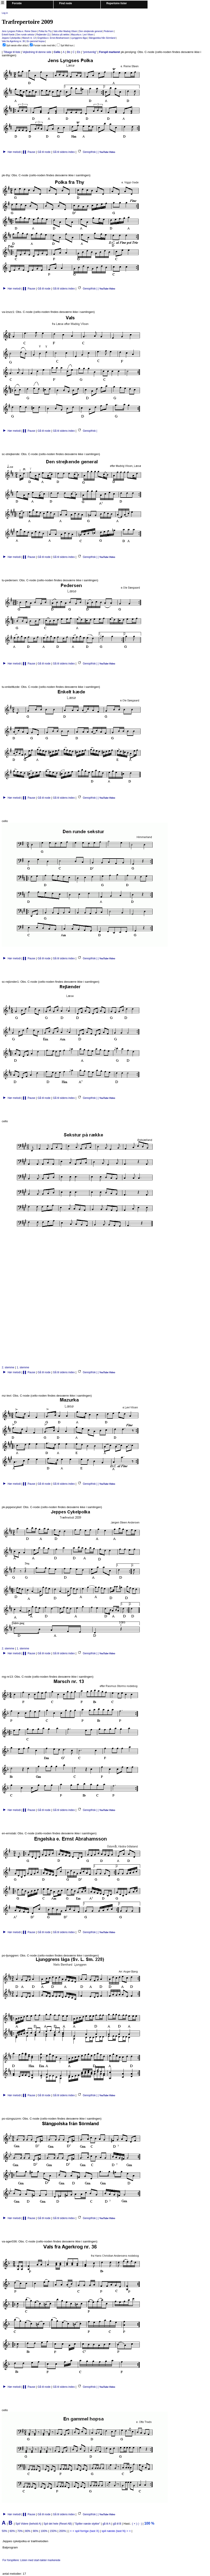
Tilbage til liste (12, 52)
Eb (78, 52)
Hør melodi (11, 152)
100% (44, 2531)
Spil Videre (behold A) (28, 2523)
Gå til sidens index (64, 152)
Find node (65, 3)
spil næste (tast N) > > (116, 2531)
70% (20, 2531)
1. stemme (23, 1367)
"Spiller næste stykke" (87, 2523)
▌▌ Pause (29, 152)
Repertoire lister (116, 3)
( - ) (140, 2523)
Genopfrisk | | (88, 152)
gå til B (117, 2523)
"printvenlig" (90, 52)
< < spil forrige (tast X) (85, 2531)
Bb (68, 52)
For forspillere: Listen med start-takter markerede (32, 2560)
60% (12, 2531)
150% (53, 2531)
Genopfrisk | (88, 430)
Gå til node (44, 152)
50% (4, 2531)
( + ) (134, 2523)
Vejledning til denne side (36, 52)
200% (62, 2531)
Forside (17, 3)
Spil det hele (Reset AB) (58, 2523)
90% (35, 2531)
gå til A (107, 2523)
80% (27, 2531)
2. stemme (8, 1367)
